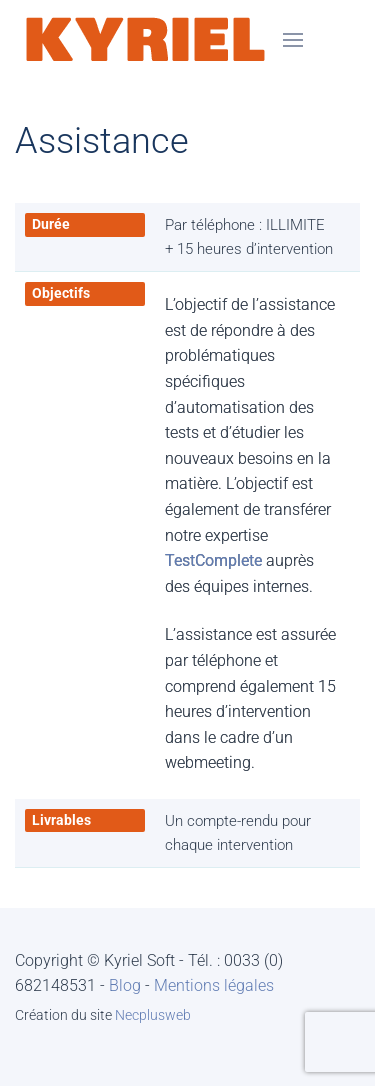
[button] (293, 40)
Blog (125, 985)
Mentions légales (214, 985)
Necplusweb (153, 1015)
